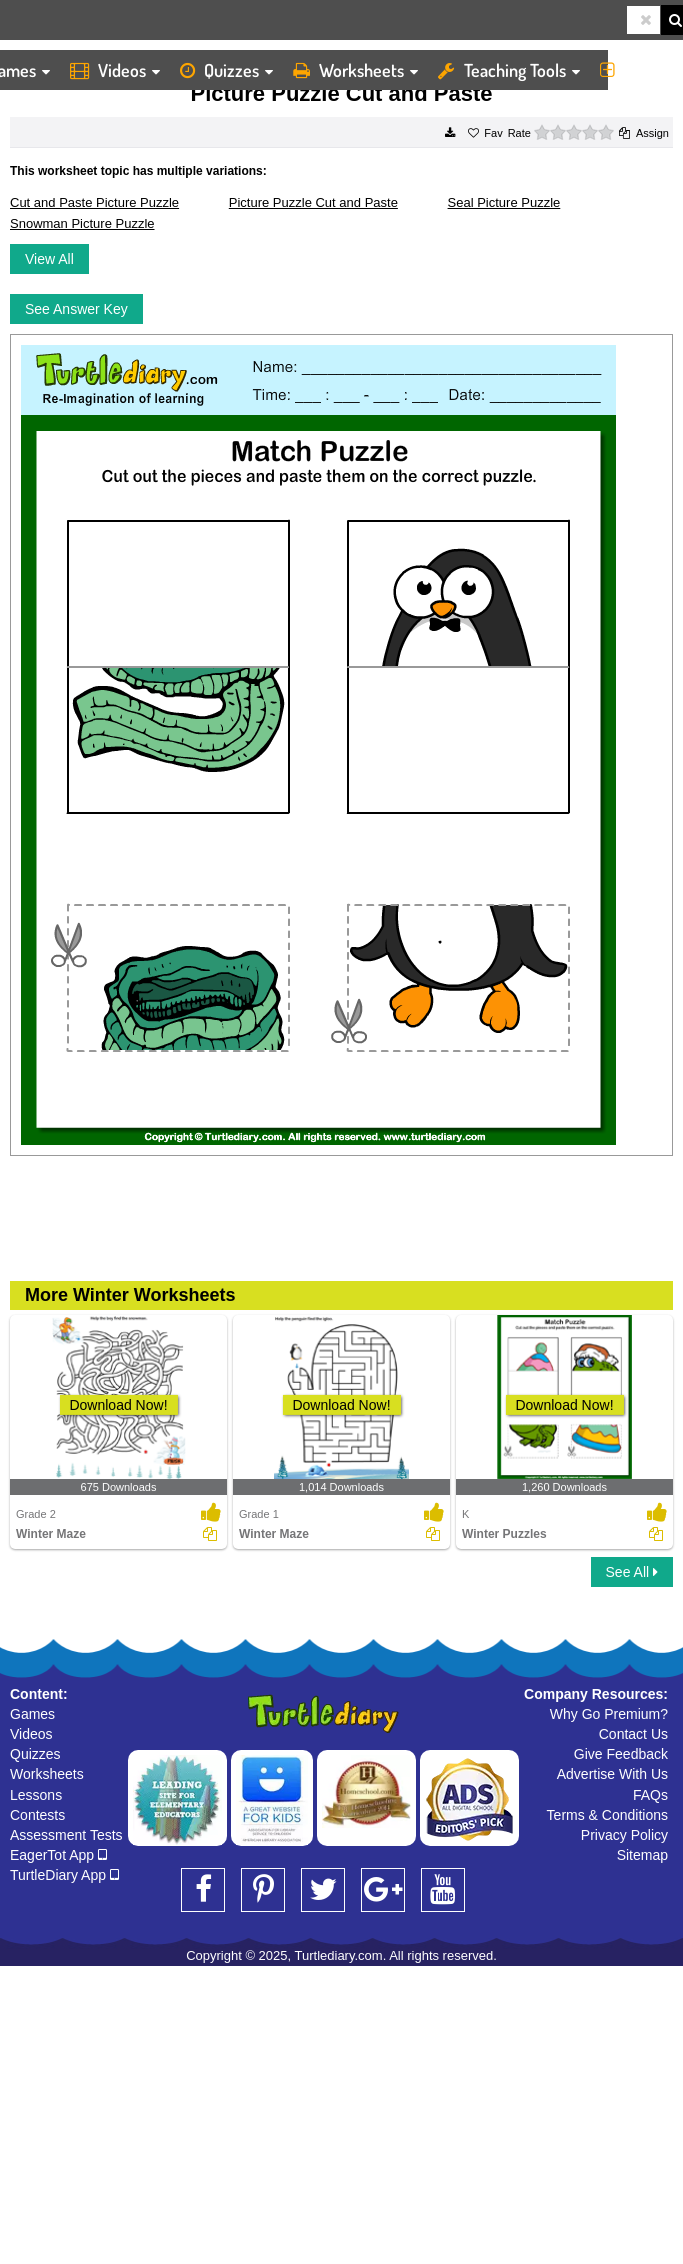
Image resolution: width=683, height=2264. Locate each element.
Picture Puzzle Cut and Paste (313, 202)
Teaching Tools (509, 70)
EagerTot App (58, 1855)
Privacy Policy (624, 1835)
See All (632, 1572)
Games (32, 1714)
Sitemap (642, 1855)
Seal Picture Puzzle (504, 202)
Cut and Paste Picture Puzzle (94, 202)
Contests (37, 1815)
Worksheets (355, 70)
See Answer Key (76, 309)
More (636, 70)
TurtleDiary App (64, 1875)
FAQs (650, 1795)
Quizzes (226, 70)
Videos (115, 70)
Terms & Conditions (607, 1815)
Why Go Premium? (609, 1714)
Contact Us (633, 1734)
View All (49, 259)
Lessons (36, 1795)
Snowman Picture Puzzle (82, 223)
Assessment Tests (66, 1835)
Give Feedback (621, 1754)
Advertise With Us (612, 1774)
